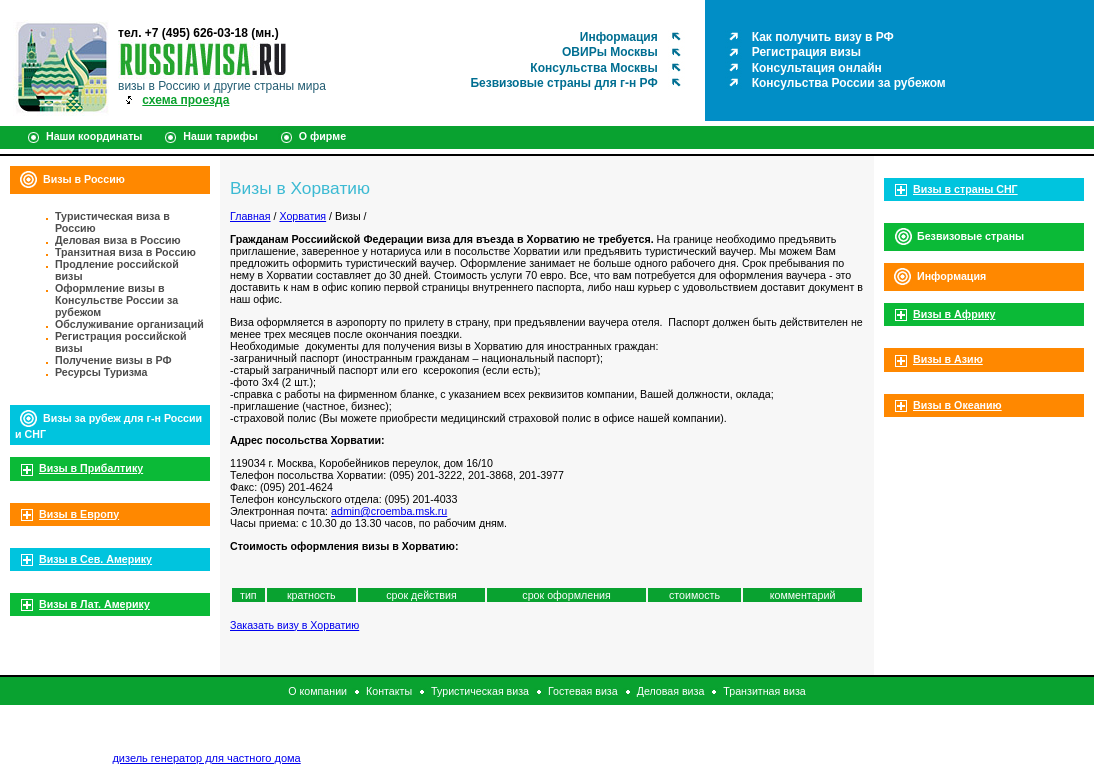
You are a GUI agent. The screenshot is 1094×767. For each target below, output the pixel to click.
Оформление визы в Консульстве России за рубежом (116, 300)
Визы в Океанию (957, 405)
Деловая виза (671, 691)
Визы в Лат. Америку (94, 604)
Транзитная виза (764, 691)
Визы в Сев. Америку (95, 559)
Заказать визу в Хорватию (294, 625)
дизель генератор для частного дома (206, 758)
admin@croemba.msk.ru (389, 511)
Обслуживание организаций (129, 324)
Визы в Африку (954, 314)
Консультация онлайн (817, 68)
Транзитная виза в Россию (125, 252)
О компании (317, 691)
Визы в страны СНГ (965, 189)
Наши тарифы (220, 136)
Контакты (389, 691)
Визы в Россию (84, 179)
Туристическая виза (480, 691)
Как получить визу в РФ (823, 37)
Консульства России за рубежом (849, 83)
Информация (619, 37)
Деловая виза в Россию (118, 240)
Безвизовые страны (970, 236)
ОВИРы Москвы (610, 52)
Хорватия (302, 216)
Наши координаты (94, 136)
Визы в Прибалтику (91, 468)
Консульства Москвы (593, 68)
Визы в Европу (79, 514)
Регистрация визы (806, 52)
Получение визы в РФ (113, 360)
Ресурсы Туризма (101, 372)
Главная (250, 216)
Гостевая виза (583, 691)
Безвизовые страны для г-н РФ (563, 83)
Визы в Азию (948, 359)
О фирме (322, 136)
